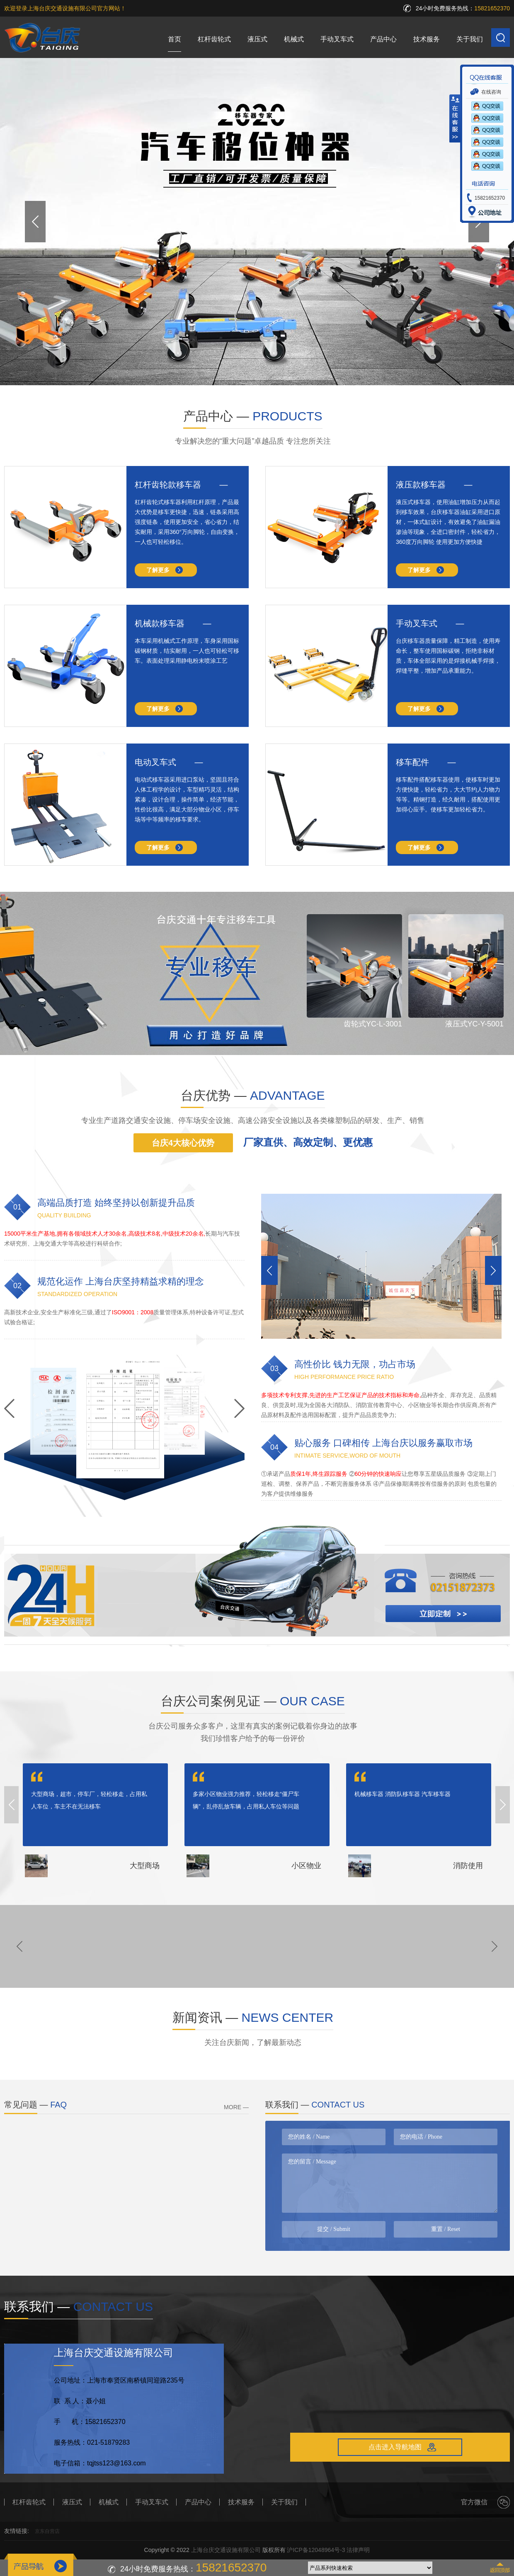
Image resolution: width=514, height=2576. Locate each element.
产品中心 (383, 39)
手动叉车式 (337, 39)
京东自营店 (47, 2531)
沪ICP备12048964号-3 (316, 2550)
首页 (174, 39)
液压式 (257, 39)
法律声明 (358, 2550)
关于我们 (469, 39)
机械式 (294, 39)
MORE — (236, 2107)
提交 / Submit (333, 2229)
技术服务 (426, 39)
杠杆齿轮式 (214, 39)
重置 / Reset (445, 2229)
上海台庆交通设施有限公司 (226, 2550)
